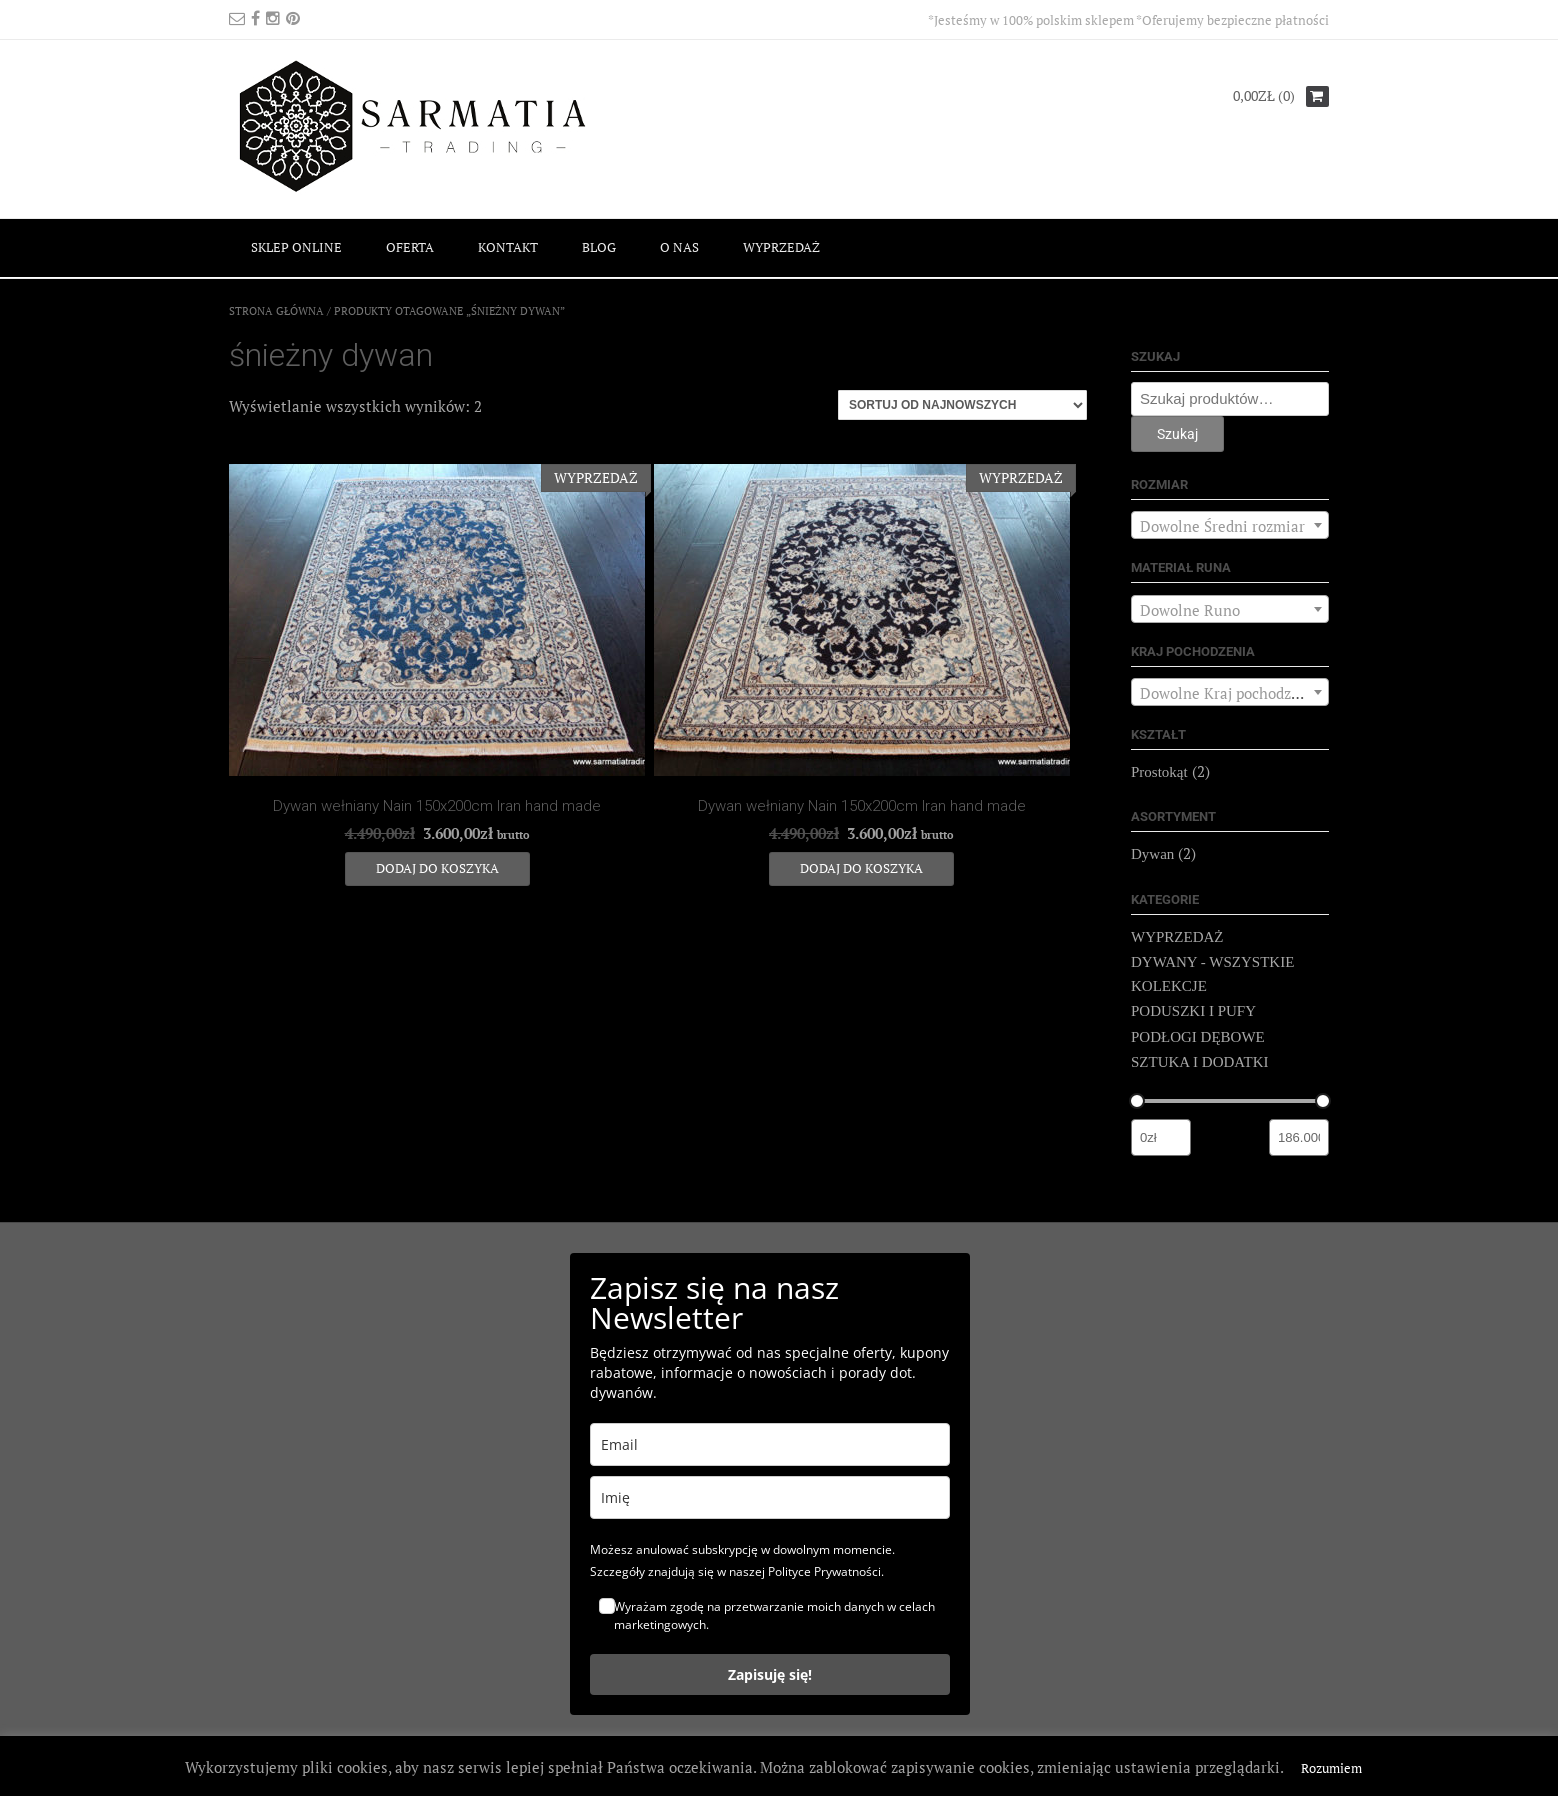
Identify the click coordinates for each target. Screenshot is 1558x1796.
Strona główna (276, 311)
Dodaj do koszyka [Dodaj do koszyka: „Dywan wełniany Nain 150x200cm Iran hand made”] (437, 868)
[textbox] (1230, 526)
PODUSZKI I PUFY (1193, 1011)
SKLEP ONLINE (296, 247)
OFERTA (410, 247)
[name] (770, 1497)
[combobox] (1230, 525)
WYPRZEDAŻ (781, 247)
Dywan (1152, 854)
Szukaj (1177, 434)
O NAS (679, 247)
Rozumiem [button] (1331, 1768)
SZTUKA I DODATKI (1200, 1062)
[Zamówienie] (962, 405)
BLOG (599, 247)
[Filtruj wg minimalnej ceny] (1161, 1138)
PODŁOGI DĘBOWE (1198, 1037)
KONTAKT (508, 247)
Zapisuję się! (770, 1674)
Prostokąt (1159, 772)
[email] (770, 1444)
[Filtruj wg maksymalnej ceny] (1299, 1138)
